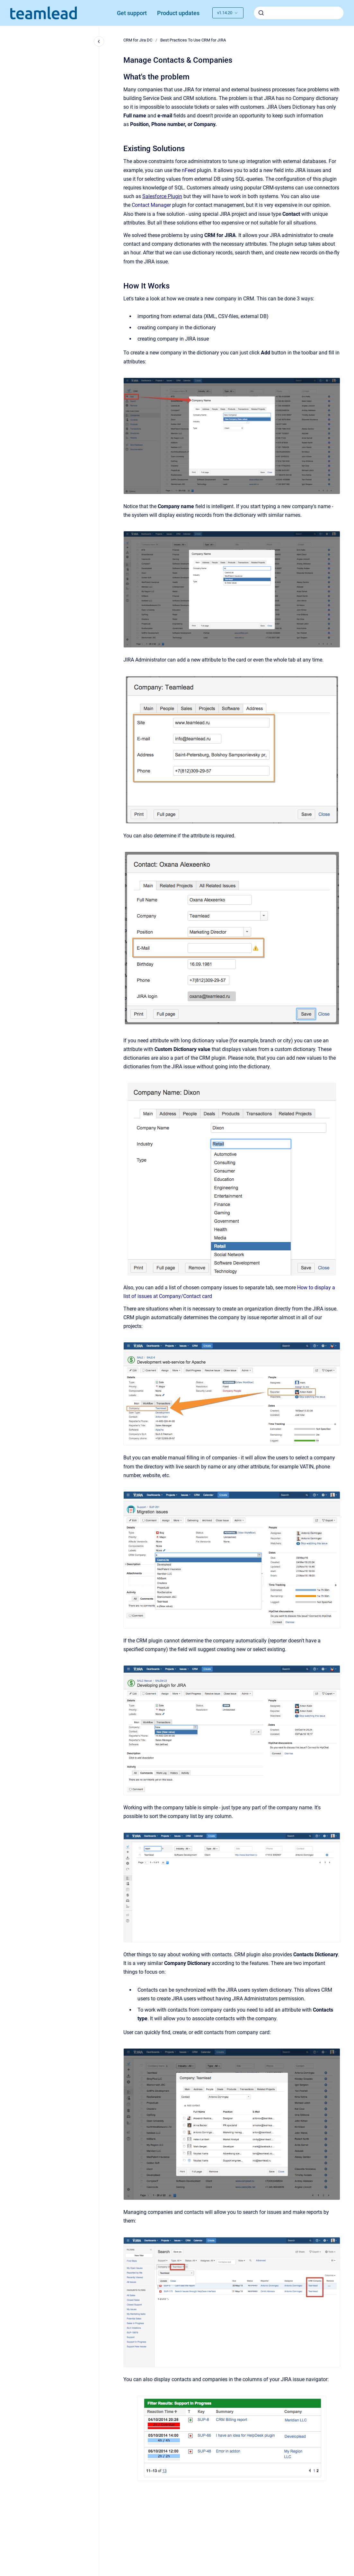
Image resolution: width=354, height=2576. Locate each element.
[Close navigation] (99, 41)
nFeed (189, 170)
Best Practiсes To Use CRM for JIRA (193, 40)
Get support (132, 13)
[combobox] (298, 13)
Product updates (178, 13)
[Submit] (261, 13)
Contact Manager (151, 205)
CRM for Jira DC (137, 40)
